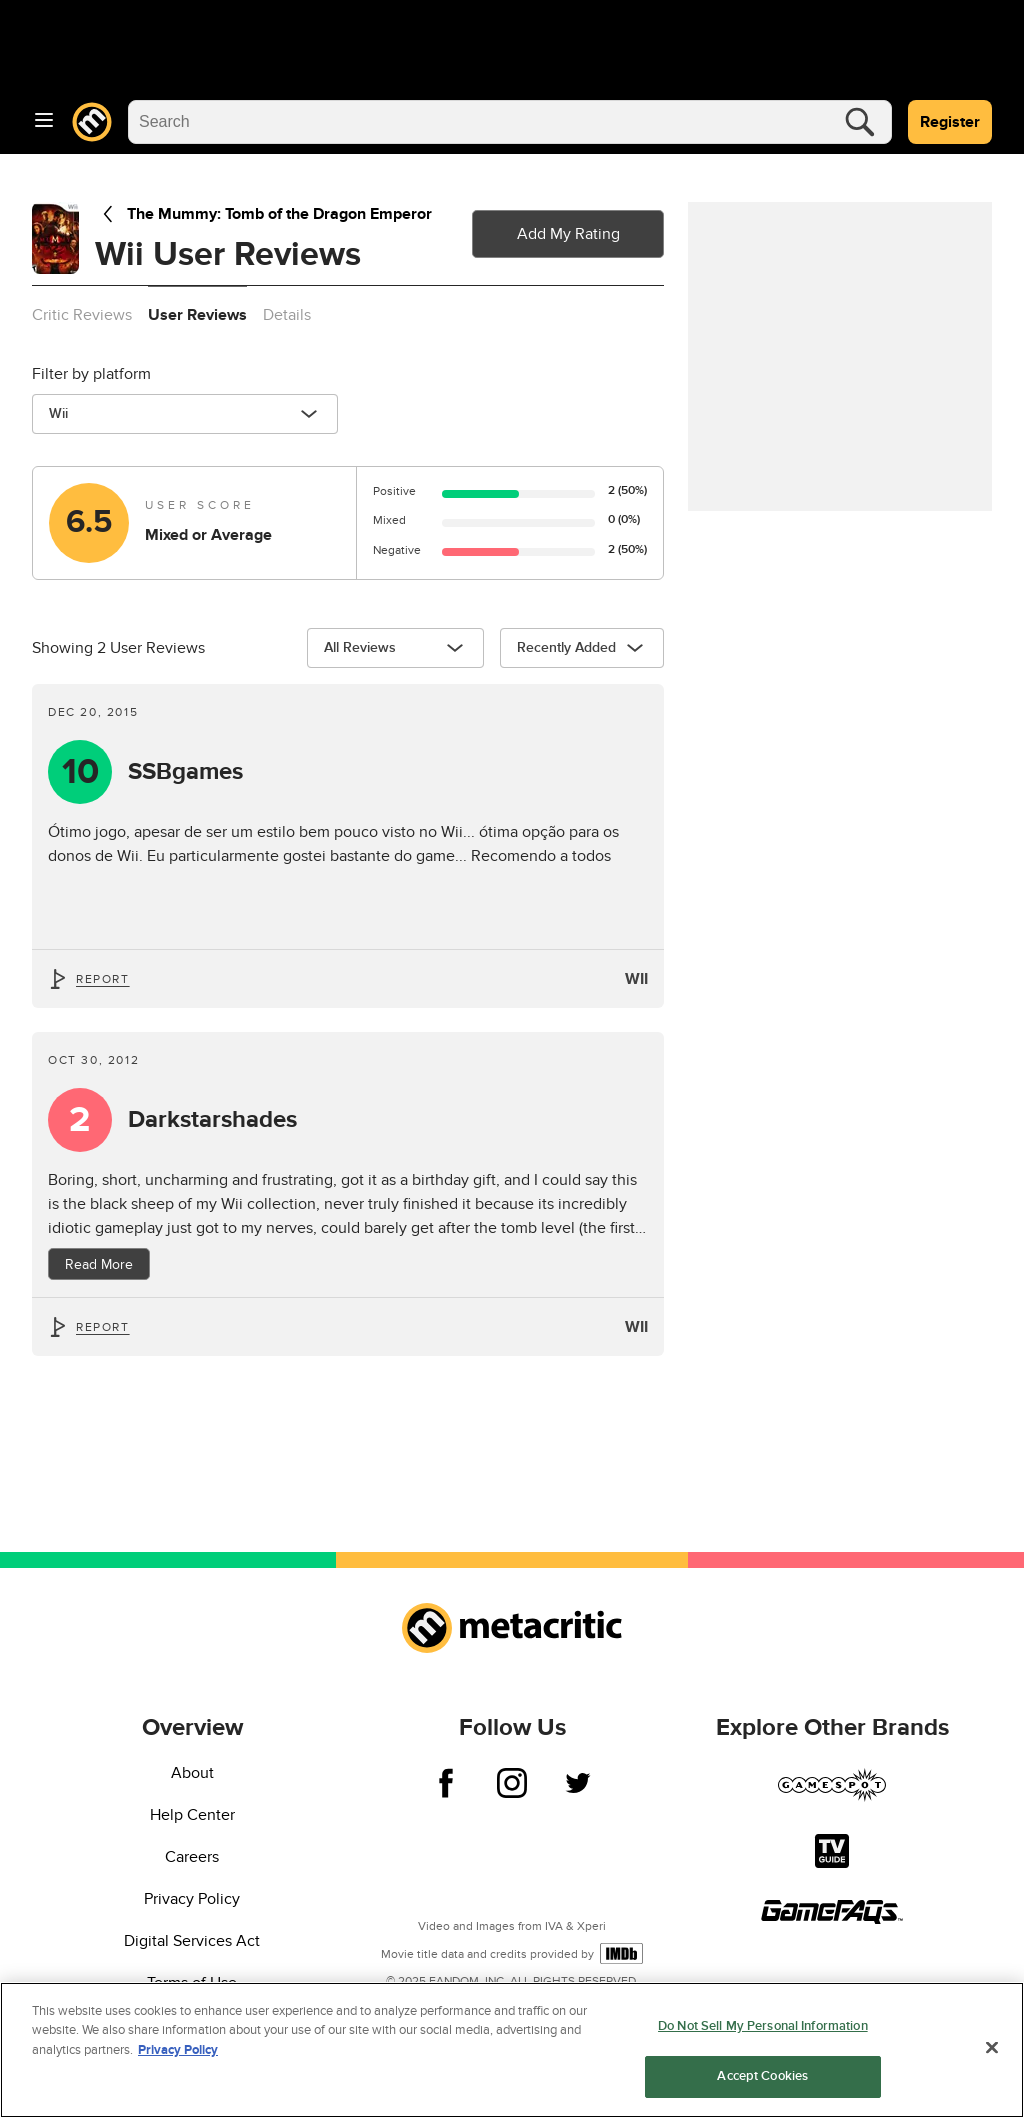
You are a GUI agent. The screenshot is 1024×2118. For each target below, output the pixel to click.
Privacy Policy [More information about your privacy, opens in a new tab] (178, 2053)
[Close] (992, 2050)
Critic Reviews (82, 315)
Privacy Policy (192, 1899)
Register (950, 122)
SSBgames (185, 772)
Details (287, 315)
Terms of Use (192, 1983)
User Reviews (197, 315)
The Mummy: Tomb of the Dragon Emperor (263, 214)
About (192, 1773)
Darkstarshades (212, 1120)
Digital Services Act (192, 1941)
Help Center (192, 1815)
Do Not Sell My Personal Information (763, 2029)
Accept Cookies (762, 2079)
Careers (192, 1857)
